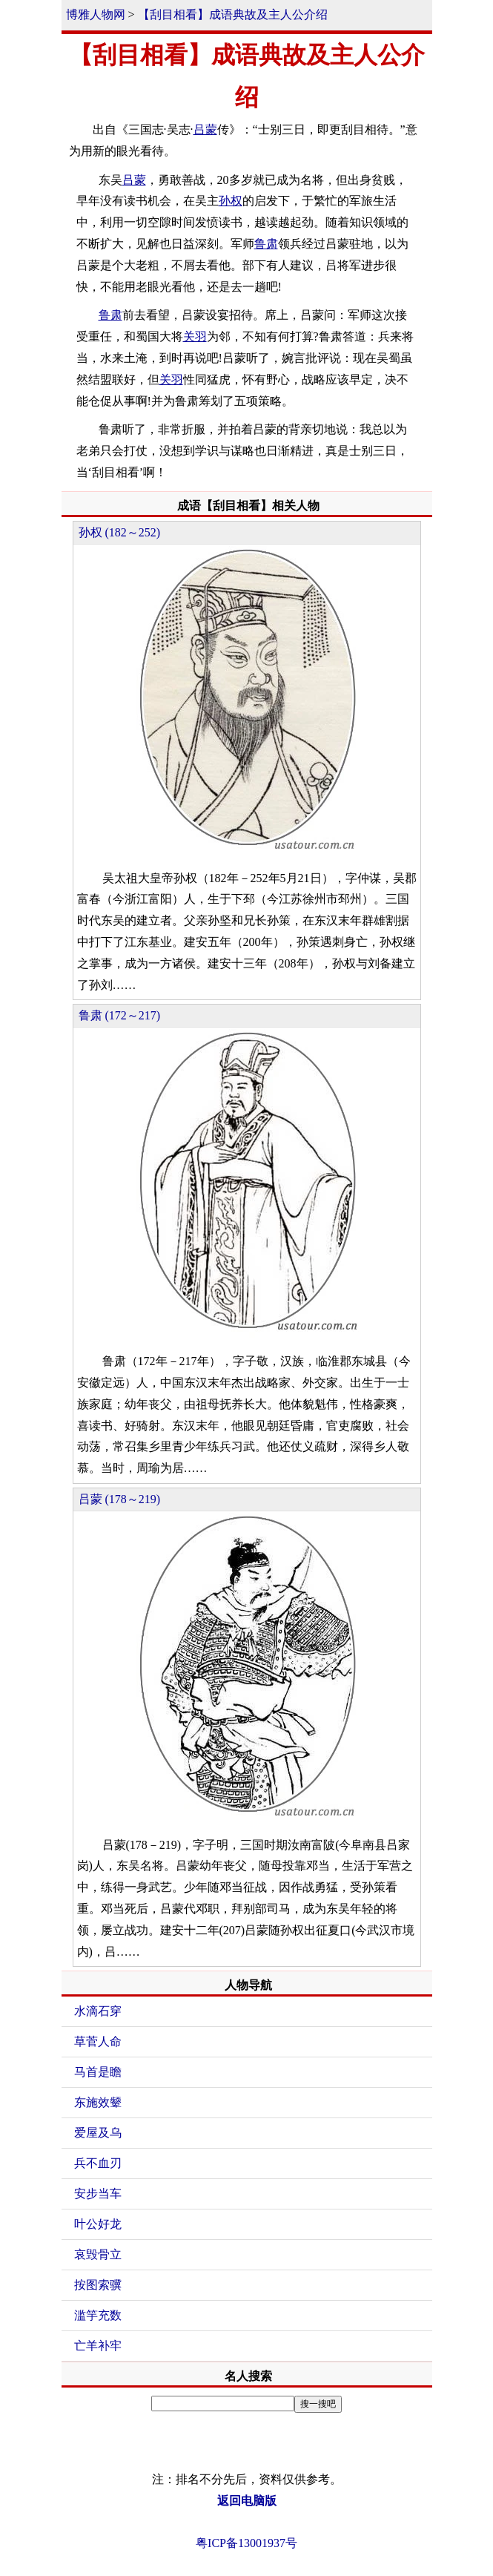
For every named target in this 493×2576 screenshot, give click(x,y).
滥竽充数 (98, 2315)
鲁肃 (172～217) (120, 1015)
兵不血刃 (98, 2163)
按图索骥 (98, 2284)
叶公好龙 (98, 2224)
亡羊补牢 (98, 2345)
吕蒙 (205, 129)
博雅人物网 (95, 14)
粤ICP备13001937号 (246, 2543)
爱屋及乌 (98, 2132)
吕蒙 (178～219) (120, 1499)
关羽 (195, 336)
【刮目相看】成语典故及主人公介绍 (233, 14)
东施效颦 (98, 2102)
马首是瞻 (98, 2072)
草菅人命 (98, 2041)
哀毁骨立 (98, 2254)
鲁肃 (266, 243)
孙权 (230, 200)
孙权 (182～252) (120, 532)
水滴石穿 (98, 2011)
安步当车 (98, 2193)
